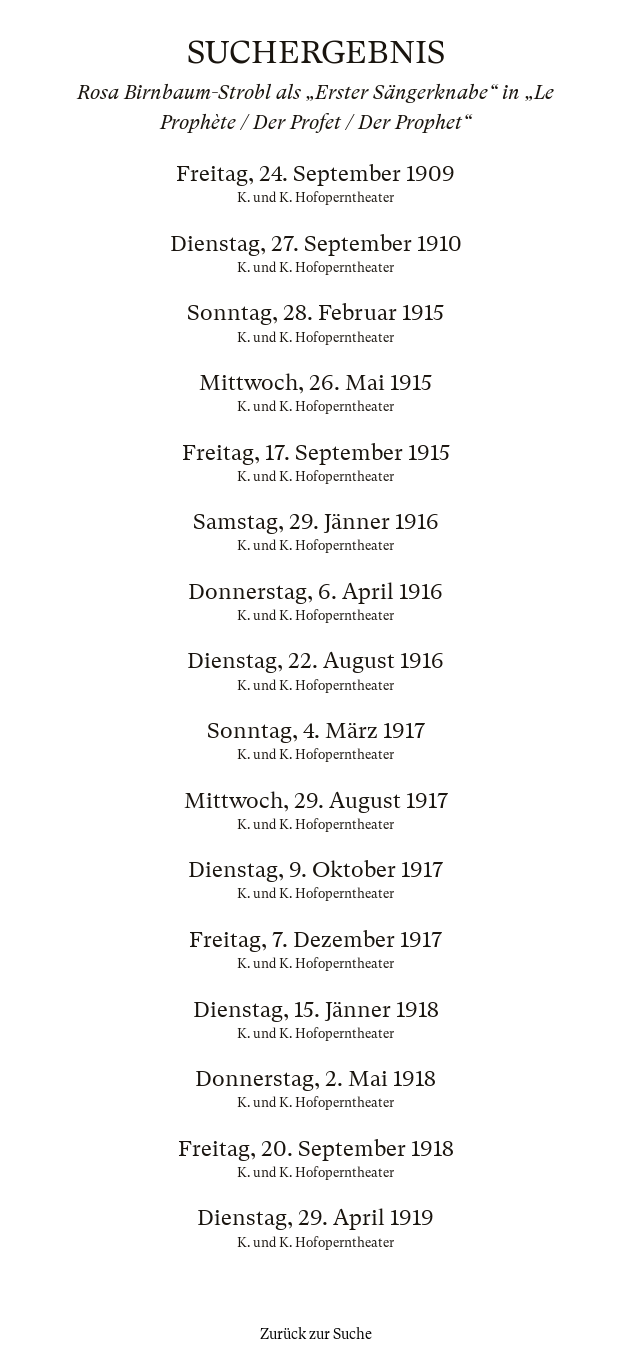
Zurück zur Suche (316, 1334)
